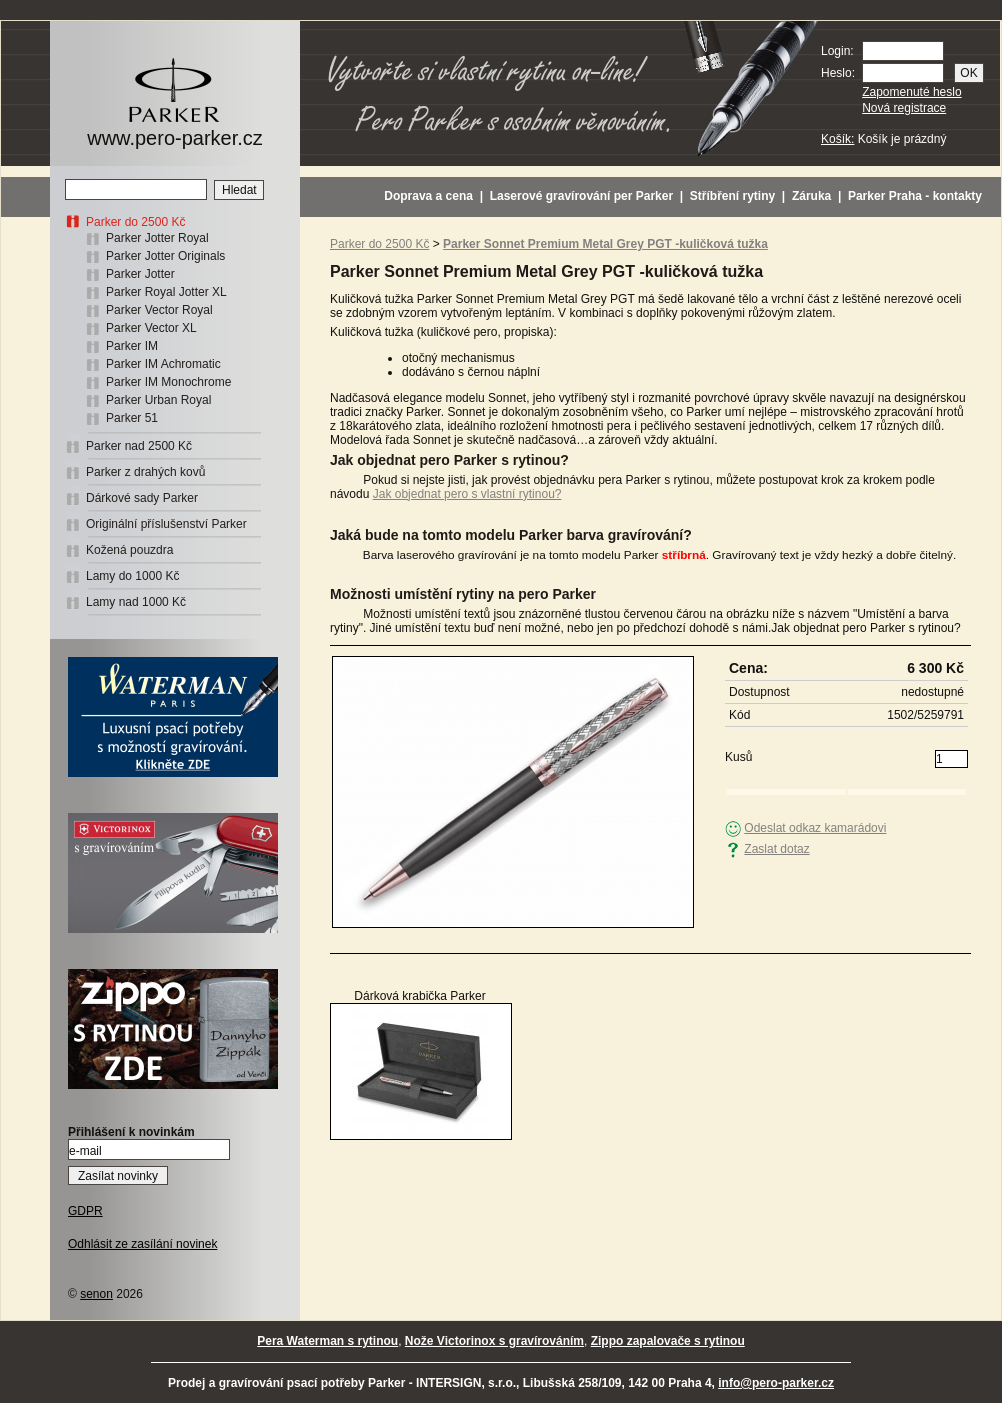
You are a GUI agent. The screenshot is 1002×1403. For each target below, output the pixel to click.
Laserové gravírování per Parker (581, 196)
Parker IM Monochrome (168, 382)
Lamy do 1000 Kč (132, 576)
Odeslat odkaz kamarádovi (815, 828)
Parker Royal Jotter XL (166, 292)
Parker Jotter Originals (165, 256)
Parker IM (132, 346)
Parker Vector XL (151, 328)
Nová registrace (904, 108)
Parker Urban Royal (158, 400)
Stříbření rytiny (732, 196)
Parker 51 (132, 418)
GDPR (85, 1211)
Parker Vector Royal (159, 310)
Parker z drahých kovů (145, 472)
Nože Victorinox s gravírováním (494, 1341)
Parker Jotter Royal (157, 238)
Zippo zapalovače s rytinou (668, 1341)
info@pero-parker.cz (776, 1383)
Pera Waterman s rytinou (327, 1341)
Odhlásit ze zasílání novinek (142, 1244)
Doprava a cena (428, 196)
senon (96, 1294)
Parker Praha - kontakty (915, 196)
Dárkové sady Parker (142, 498)
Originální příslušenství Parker (166, 524)
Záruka (811, 196)
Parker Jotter (140, 274)
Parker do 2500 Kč (135, 222)
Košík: (837, 139)
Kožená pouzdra (129, 550)
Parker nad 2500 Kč (139, 446)
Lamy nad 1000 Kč (136, 602)
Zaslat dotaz (776, 849)
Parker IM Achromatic (163, 364)
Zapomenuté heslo (911, 92)
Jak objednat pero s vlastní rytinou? (467, 494)
